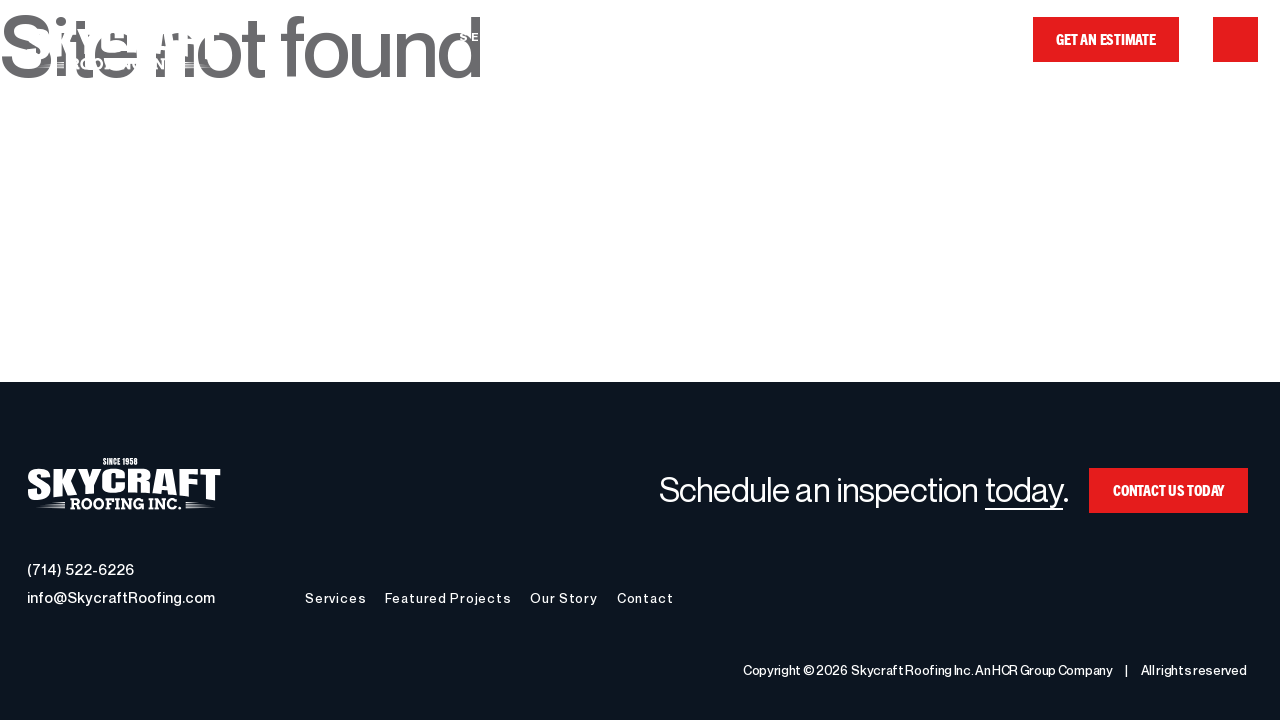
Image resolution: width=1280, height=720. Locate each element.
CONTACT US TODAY (1168, 489)
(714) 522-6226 (80, 569)
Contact (953, 37)
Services (500, 37)
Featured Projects (665, 37)
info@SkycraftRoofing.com (121, 597)
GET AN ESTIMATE (1105, 38)
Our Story (834, 37)
